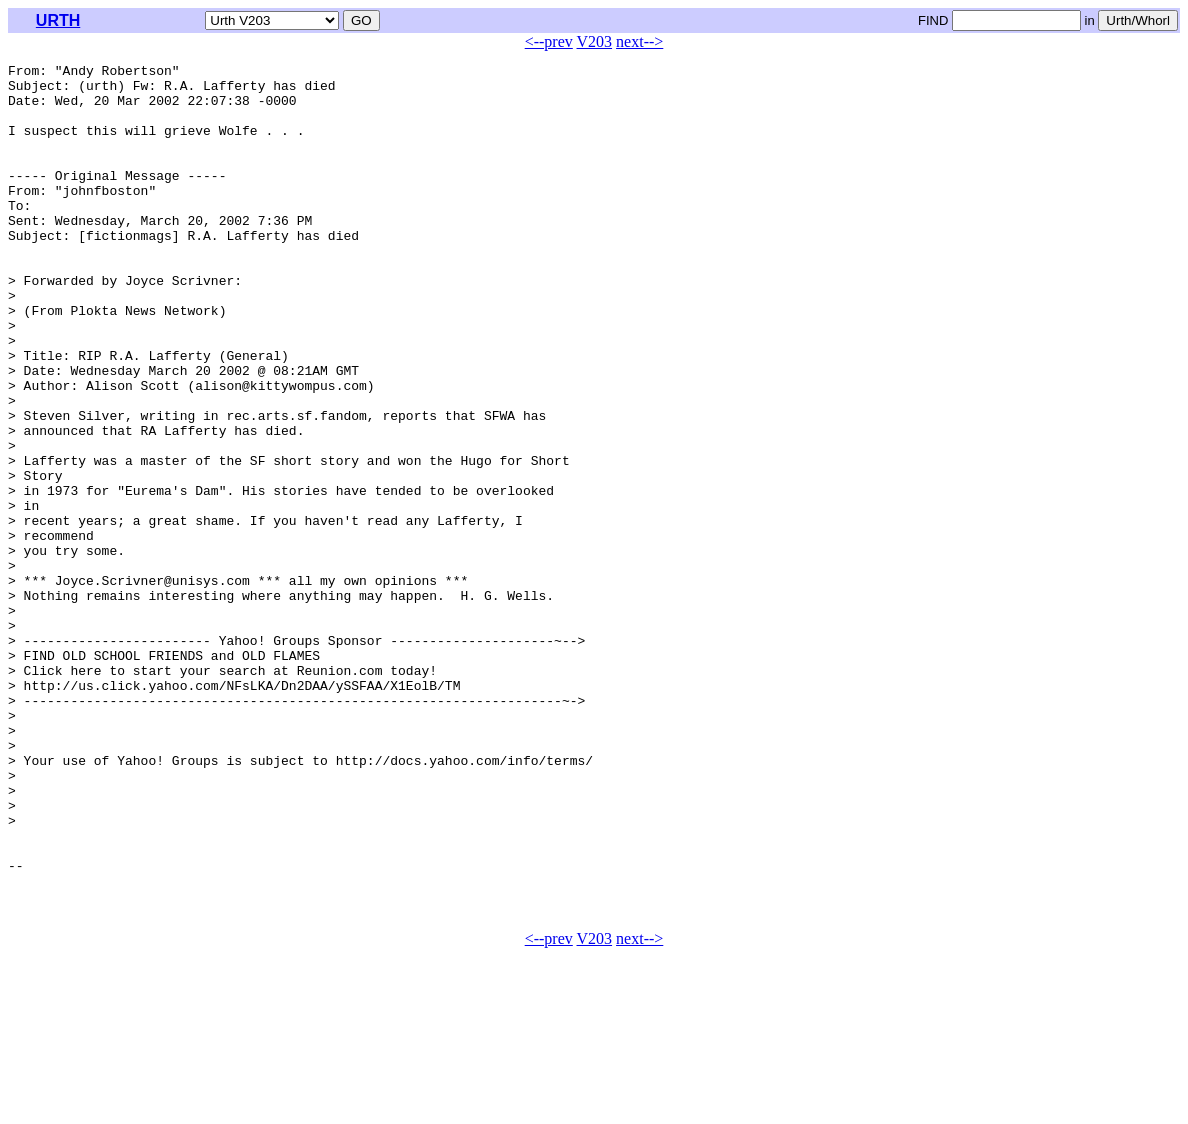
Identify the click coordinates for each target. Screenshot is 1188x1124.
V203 (595, 41)
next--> (639, 41)
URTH (58, 20)
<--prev (549, 41)
